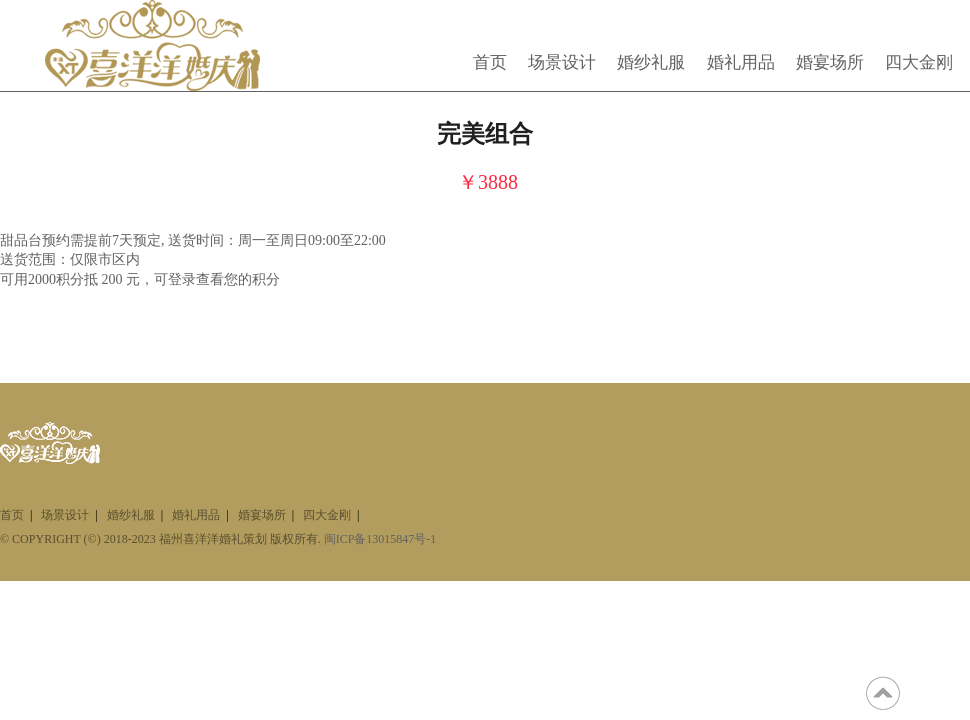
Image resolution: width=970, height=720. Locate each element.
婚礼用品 (741, 62)
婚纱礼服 (651, 62)
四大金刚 (919, 62)
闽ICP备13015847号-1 (380, 539)
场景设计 (562, 62)
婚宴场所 (830, 62)
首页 (490, 62)
